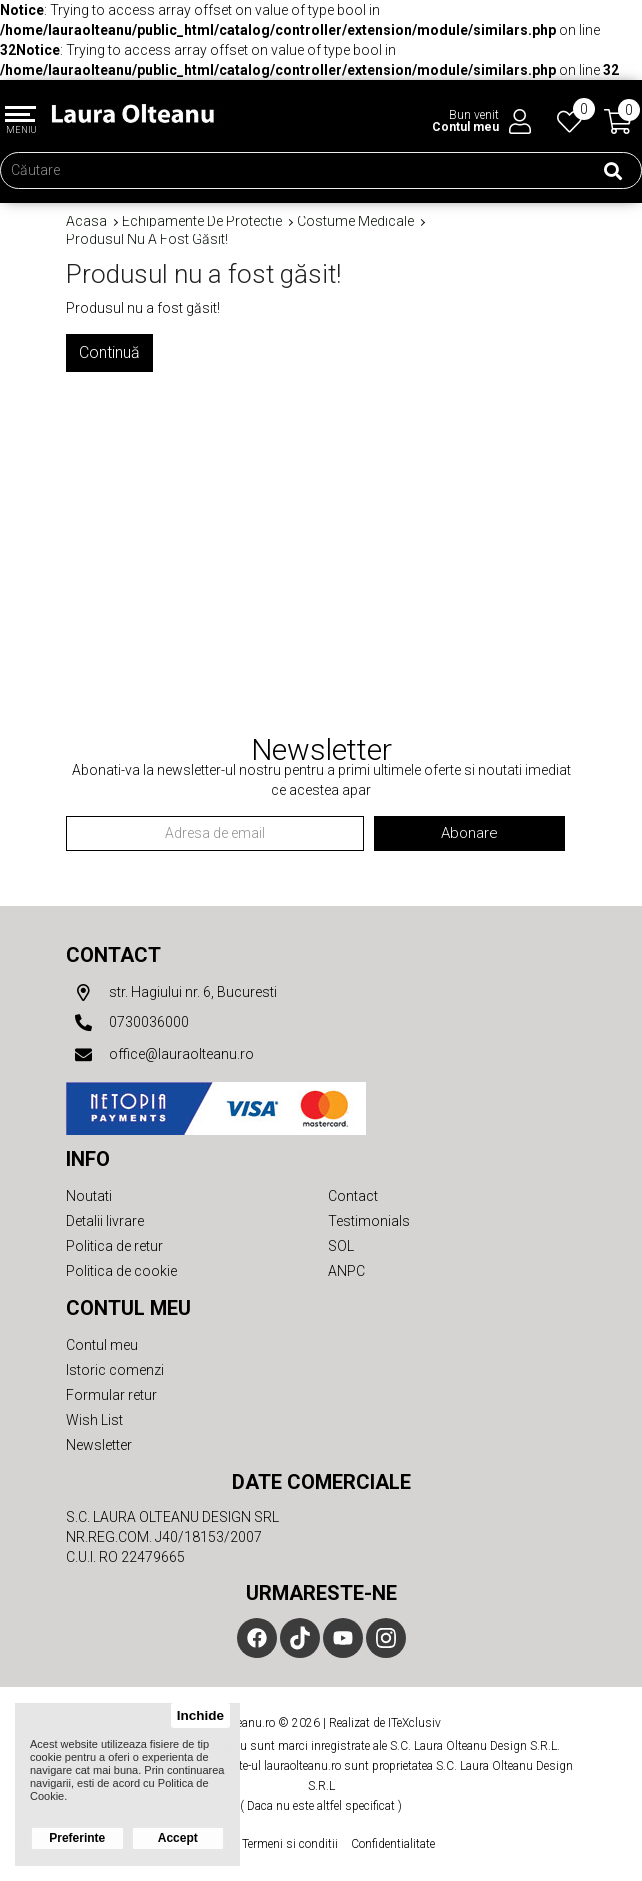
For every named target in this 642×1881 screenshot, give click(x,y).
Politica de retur (114, 1246)
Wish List (94, 1420)
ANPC (346, 1271)
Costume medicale (355, 221)
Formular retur (111, 1395)
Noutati (89, 1196)
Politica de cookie (121, 1271)
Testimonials (369, 1221)
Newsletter (99, 1445)
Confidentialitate (393, 1844)
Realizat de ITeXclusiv (385, 1723)
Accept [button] (178, 1838)
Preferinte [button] (77, 1838)
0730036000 (127, 1023)
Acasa (86, 221)
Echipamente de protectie (202, 221)
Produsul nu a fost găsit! (147, 239)
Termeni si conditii (290, 1844)
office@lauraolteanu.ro (160, 1055)
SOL (341, 1246)
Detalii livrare (105, 1221)
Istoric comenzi (115, 1370)
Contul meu (102, 1345)
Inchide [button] (200, 1715)
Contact (113, 955)
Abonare (469, 833)
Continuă (109, 352)
